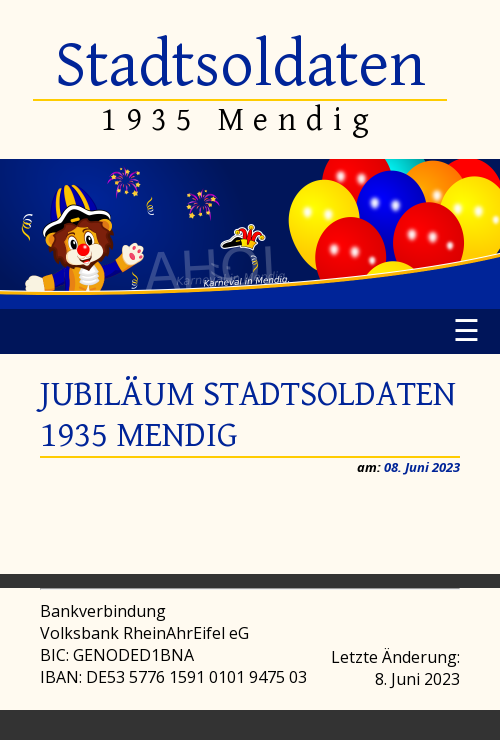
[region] (250, 234)
